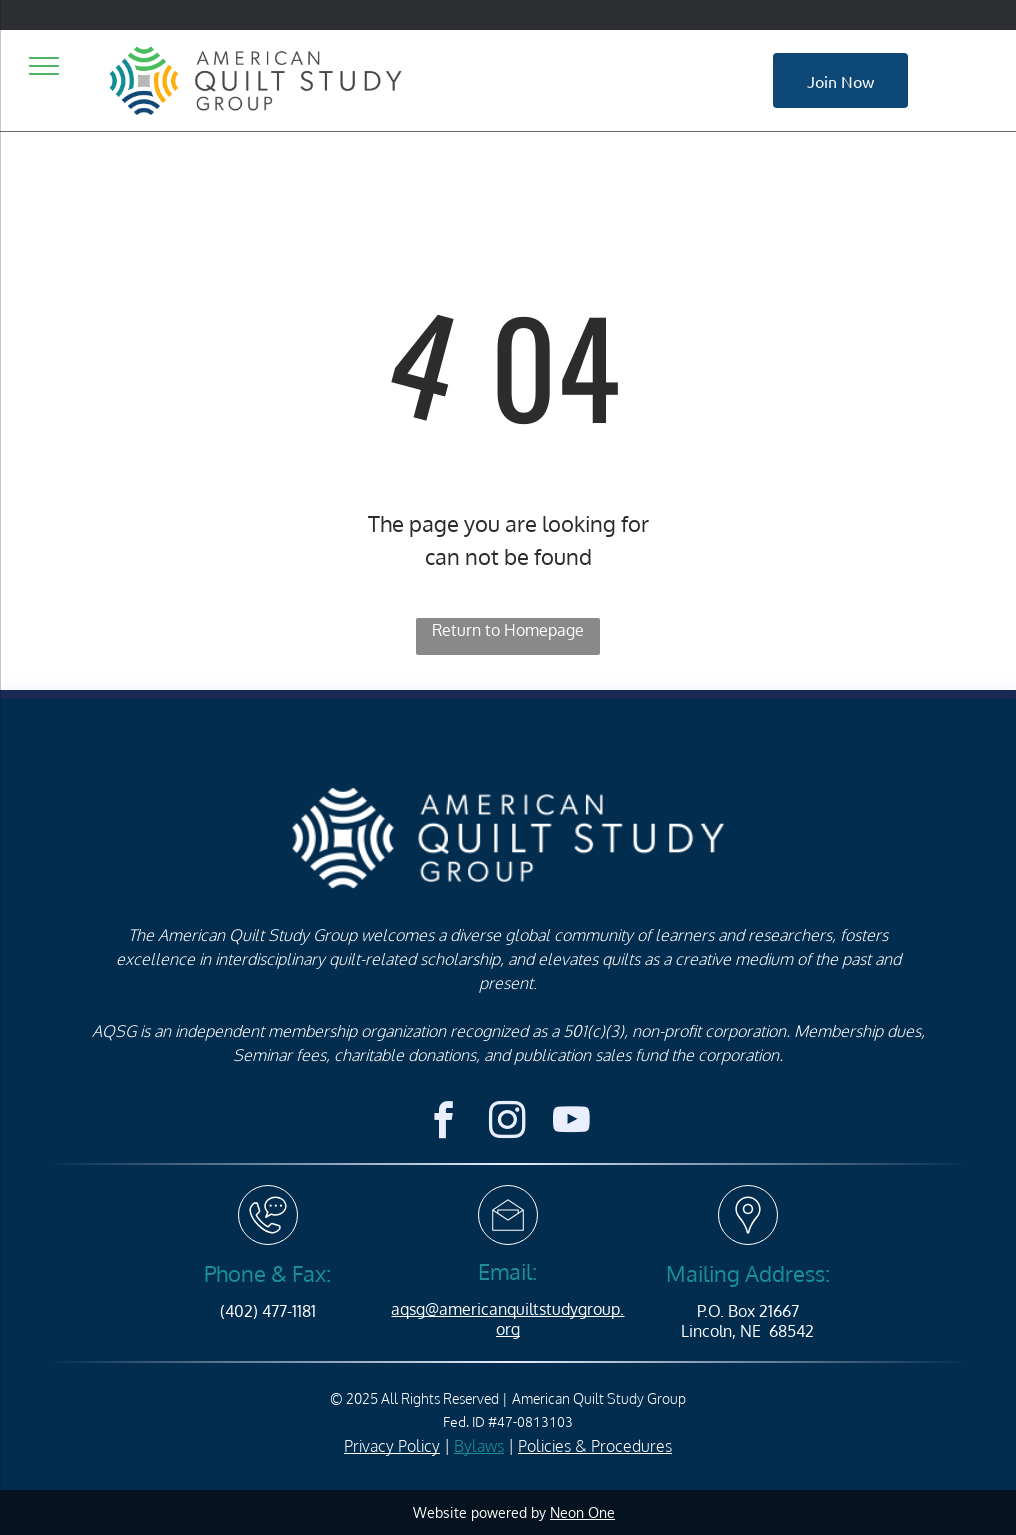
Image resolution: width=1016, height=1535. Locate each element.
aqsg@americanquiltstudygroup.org (507, 1318)
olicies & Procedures (599, 1446)
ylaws (484, 1446)
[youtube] (571, 1123)
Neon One (582, 1512)
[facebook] (443, 1123)
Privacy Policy (392, 1446)
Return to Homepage (508, 630)
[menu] (44, 66)
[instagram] (507, 1123)
